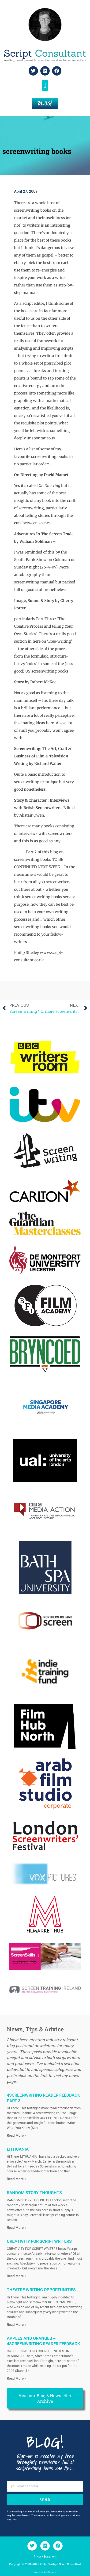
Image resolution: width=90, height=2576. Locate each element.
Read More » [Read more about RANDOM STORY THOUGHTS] (16, 2227)
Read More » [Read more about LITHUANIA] (16, 2179)
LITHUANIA (18, 2149)
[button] (45, 85)
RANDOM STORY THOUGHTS (34, 2192)
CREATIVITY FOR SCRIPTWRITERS (39, 2241)
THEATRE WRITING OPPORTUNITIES (41, 2289)
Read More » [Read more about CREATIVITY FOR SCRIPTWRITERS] (16, 2276)
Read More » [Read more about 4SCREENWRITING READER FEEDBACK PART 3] (16, 2135)
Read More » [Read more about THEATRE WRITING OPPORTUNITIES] (16, 2325)
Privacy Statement (45, 2556)
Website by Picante (45, 2572)
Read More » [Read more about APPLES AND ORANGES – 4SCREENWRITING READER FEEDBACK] (16, 2378)
